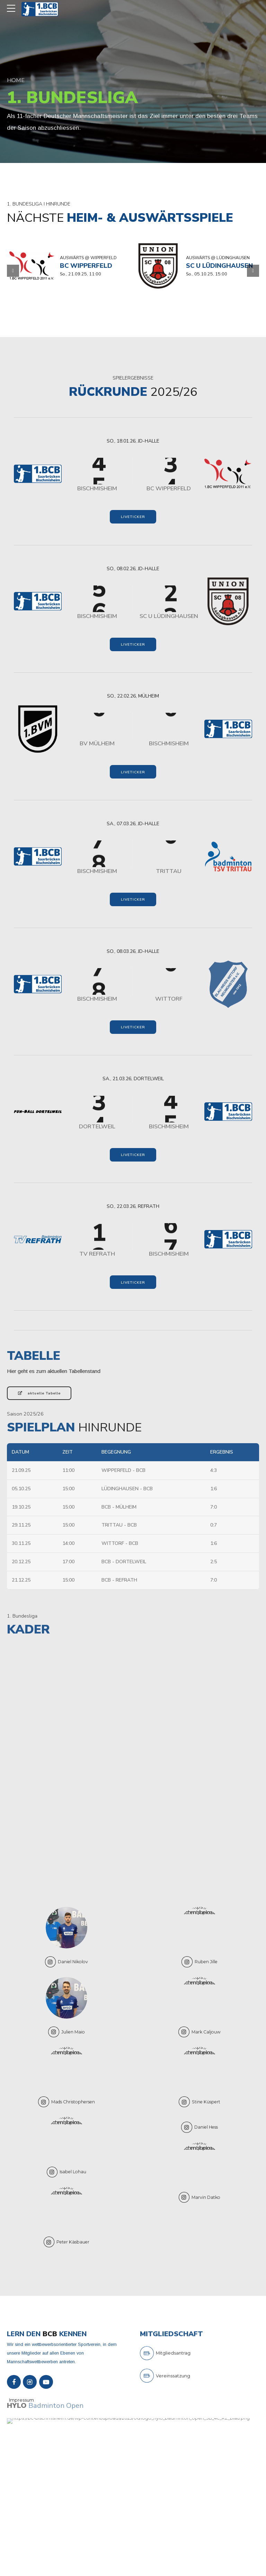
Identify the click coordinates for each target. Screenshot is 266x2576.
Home (16, 80)
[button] (13, 271)
